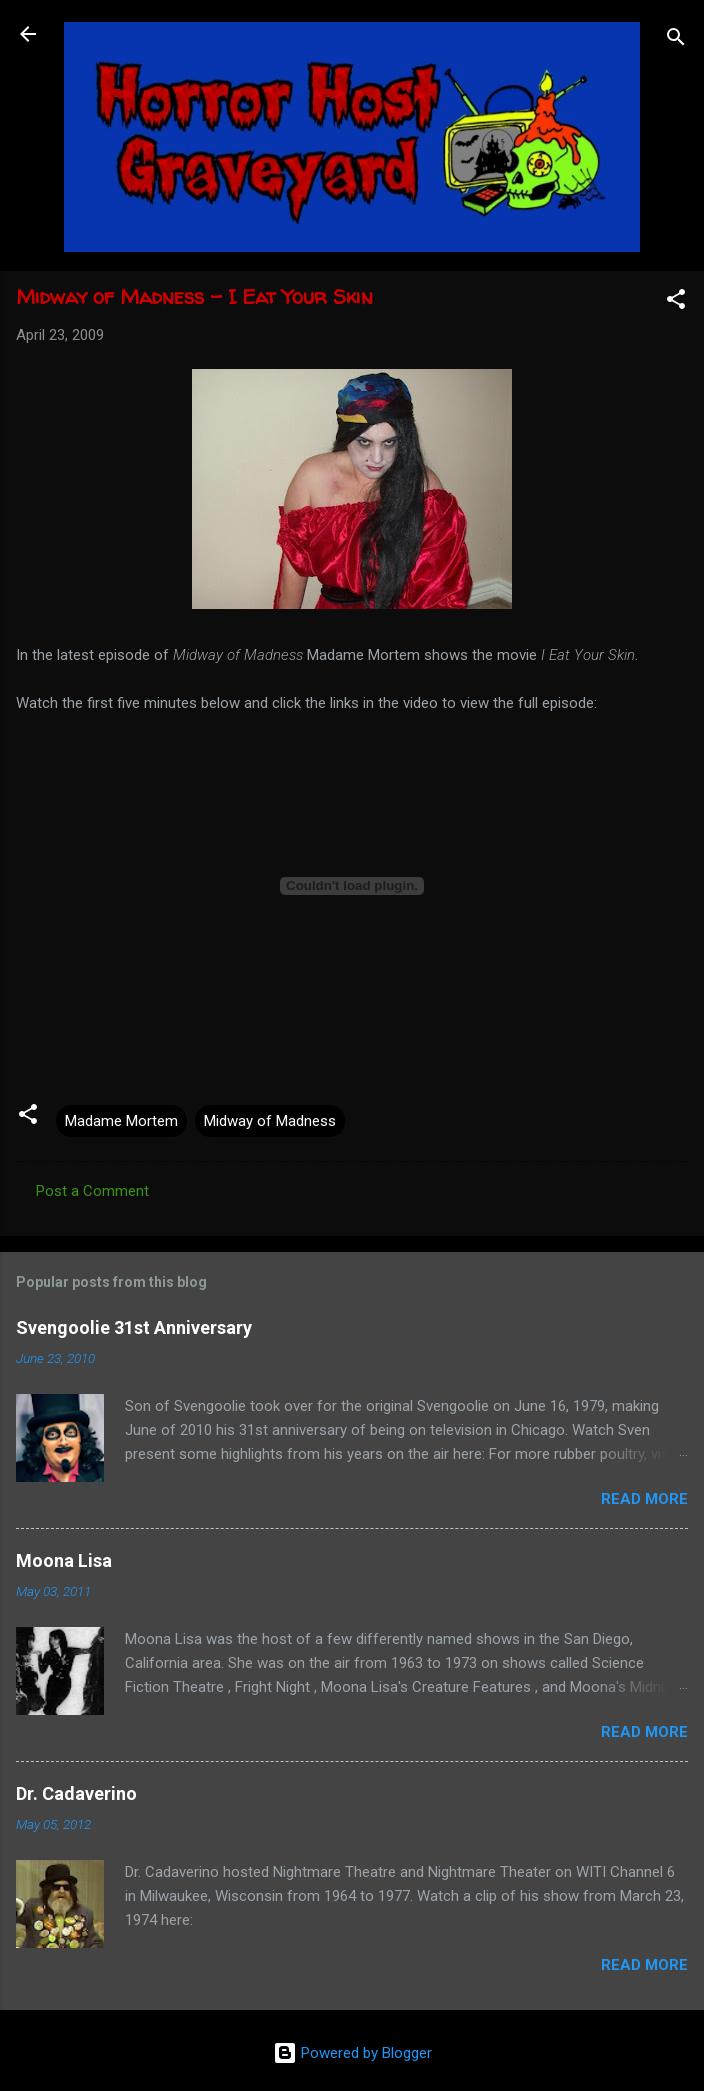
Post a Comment (92, 1191)
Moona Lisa (64, 1560)
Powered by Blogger (352, 2053)
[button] (676, 302)
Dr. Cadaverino (76, 1793)
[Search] (676, 40)
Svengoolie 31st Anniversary (134, 1327)
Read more (644, 1499)
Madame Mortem (121, 1121)
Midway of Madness (270, 1121)
